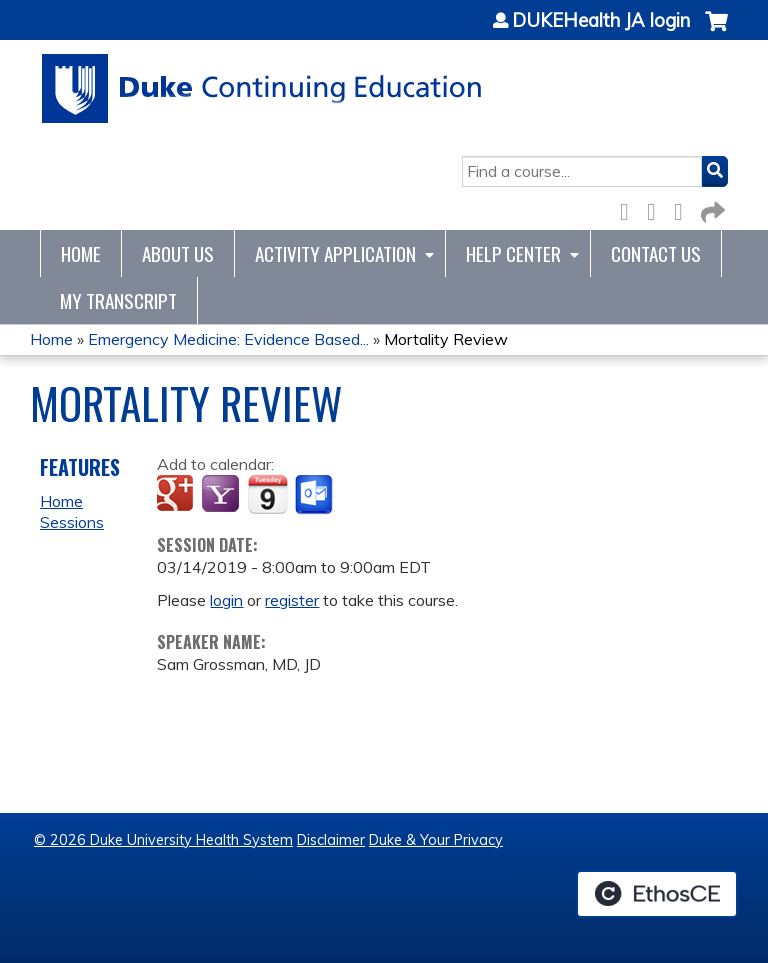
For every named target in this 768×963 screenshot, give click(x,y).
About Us (178, 253)
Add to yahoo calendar (222, 495)
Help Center (513, 253)
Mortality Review (446, 339)
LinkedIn (684, 208)
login (226, 600)
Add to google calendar (177, 495)
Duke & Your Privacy (436, 840)
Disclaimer (331, 840)
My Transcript (118, 300)
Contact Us (656, 253)
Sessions (72, 522)
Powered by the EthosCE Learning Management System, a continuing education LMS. (657, 894)
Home (81, 253)
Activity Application (335, 253)
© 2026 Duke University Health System (163, 840)
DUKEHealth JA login (601, 21)
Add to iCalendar (267, 494)
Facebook (630, 208)
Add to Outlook (315, 495)
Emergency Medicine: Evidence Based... (228, 339)
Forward (711, 208)
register (292, 600)
